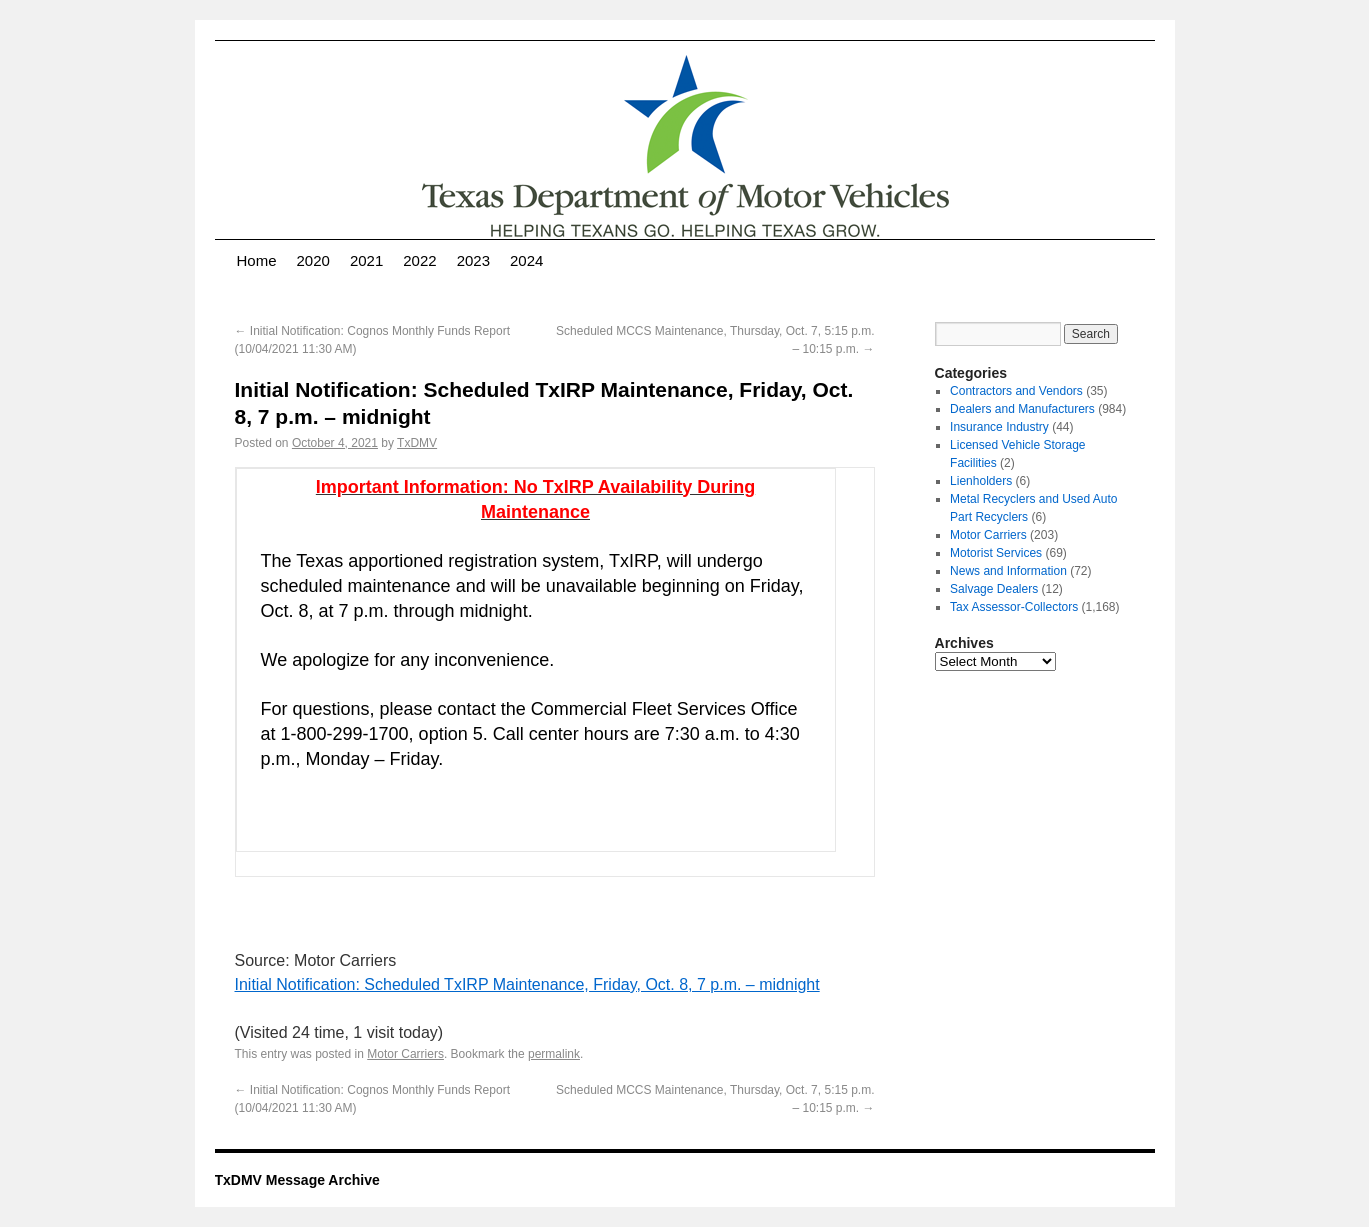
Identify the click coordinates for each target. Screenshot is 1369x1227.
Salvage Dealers (994, 589)
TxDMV (417, 443)
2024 (526, 260)
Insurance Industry (999, 427)
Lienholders (981, 481)
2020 (313, 260)
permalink (554, 1054)
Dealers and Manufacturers (1022, 409)
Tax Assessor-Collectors (1014, 607)
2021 (366, 260)
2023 (473, 260)
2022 (419, 260)
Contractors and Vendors (1016, 391)
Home (257, 260)
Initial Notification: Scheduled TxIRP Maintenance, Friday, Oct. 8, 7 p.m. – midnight (527, 984)
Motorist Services (996, 553)
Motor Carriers (405, 1054)
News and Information (1008, 571)
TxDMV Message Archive (297, 1180)
